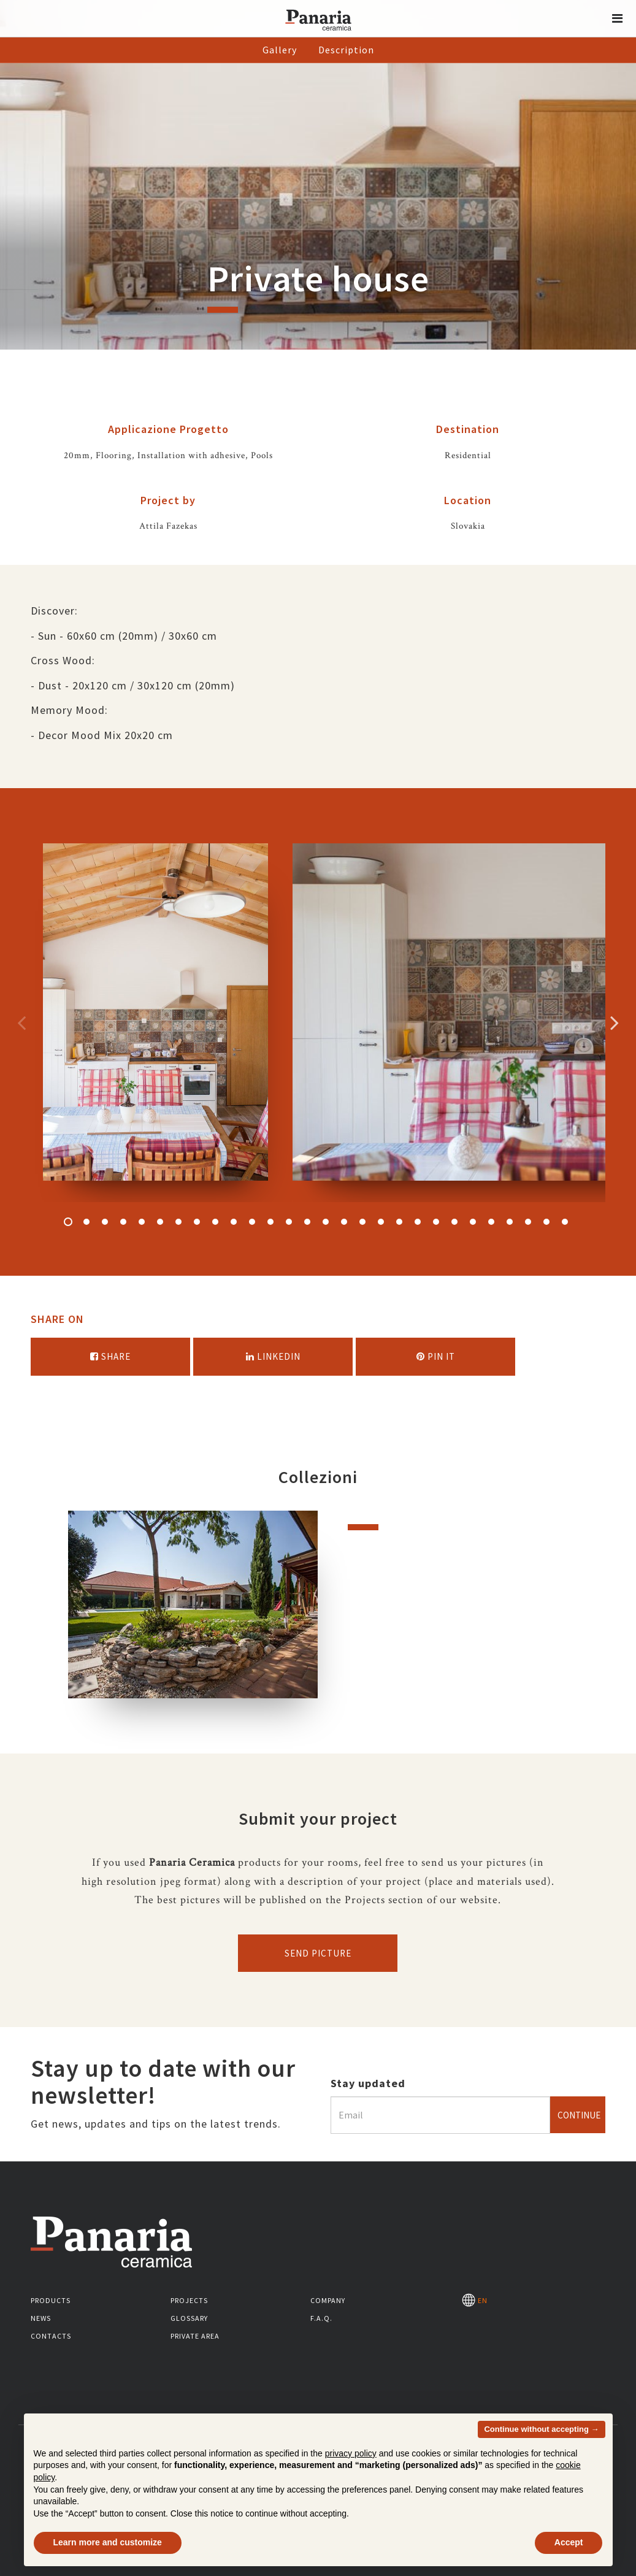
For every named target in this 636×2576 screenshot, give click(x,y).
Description (346, 50)
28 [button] (565, 1221)
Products (51, 2300)
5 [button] (141, 1221)
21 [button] (436, 1221)
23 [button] (473, 1221)
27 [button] (546, 1221)
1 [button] (68, 1221)
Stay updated (368, 2083)
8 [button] (197, 1221)
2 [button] (86, 1221)
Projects (189, 2300)
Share (110, 1356)
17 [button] (362, 1221)
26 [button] (528, 1221)
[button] (617, 18)
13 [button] (289, 1221)
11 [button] (252, 1221)
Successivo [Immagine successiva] (614, 1022)
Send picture (318, 1953)
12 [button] (270, 1221)
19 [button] (399, 1221)
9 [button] (215, 1221)
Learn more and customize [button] (107, 2542)
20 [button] (417, 1221)
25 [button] (509, 1221)
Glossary (189, 2318)
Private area (195, 2335)
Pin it (435, 1356)
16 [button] (344, 1221)
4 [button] (123, 1221)
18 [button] (381, 1221)
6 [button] (160, 1221)
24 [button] (491, 1221)
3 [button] (105, 1221)
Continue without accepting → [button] (541, 2429)
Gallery (279, 50)
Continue (578, 2115)
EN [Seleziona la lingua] (475, 2300)
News (41, 2318)
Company (327, 2300)
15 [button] (325, 1221)
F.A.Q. (321, 2318)
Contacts (51, 2335)
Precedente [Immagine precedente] (21, 1022)
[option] (155, 1022)
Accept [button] (568, 2542)
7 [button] (178, 1221)
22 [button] (454, 1221)
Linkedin (273, 1356)
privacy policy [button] (351, 2453)
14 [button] (307, 1221)
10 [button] (233, 1221)
